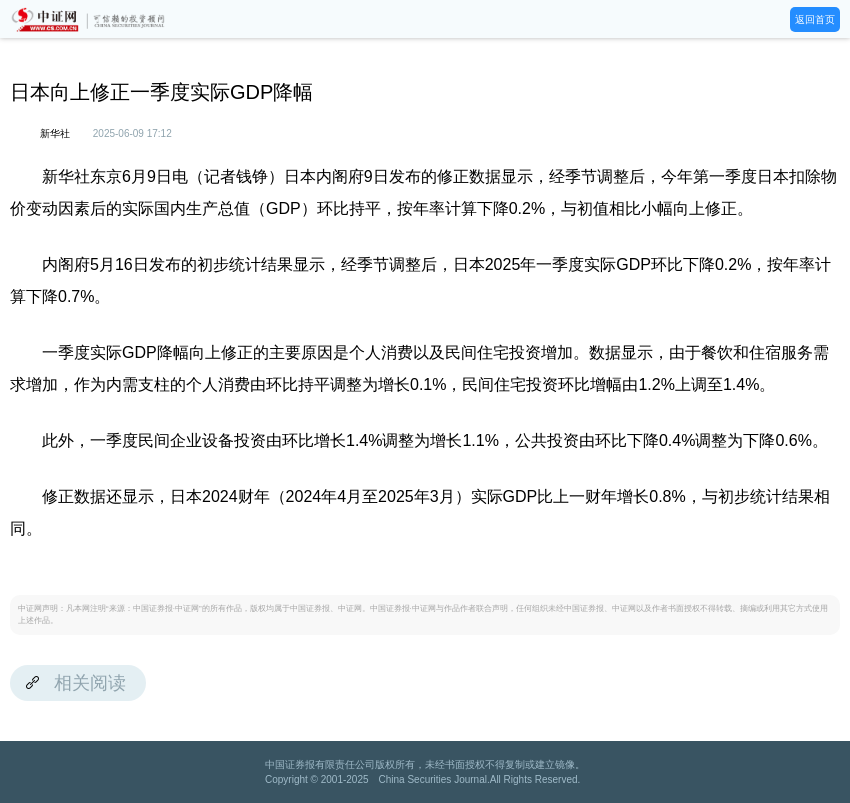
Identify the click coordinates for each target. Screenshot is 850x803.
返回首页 (815, 19)
